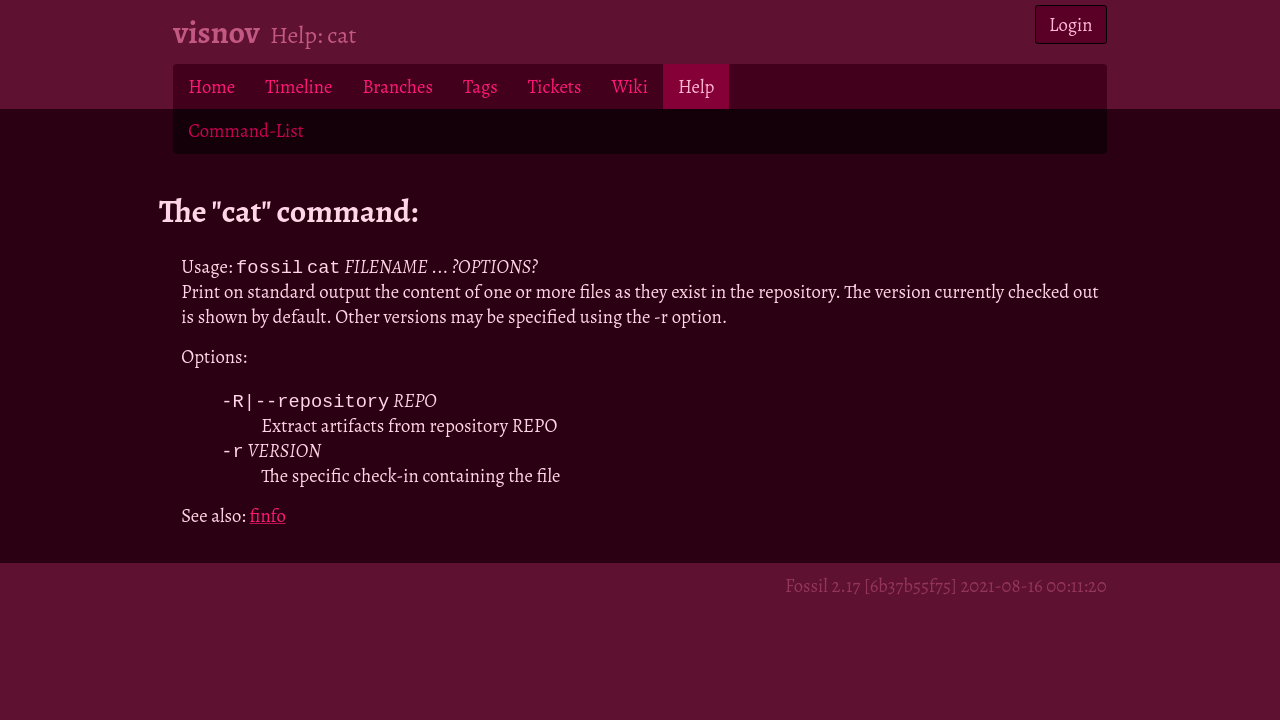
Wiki (629, 86)
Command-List (245, 130)
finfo (267, 518)
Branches (397, 86)
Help (696, 86)
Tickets (555, 86)
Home (211, 86)
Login (1071, 24)
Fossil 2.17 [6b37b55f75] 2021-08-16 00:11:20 (946, 588)
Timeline (298, 86)
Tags (480, 86)
